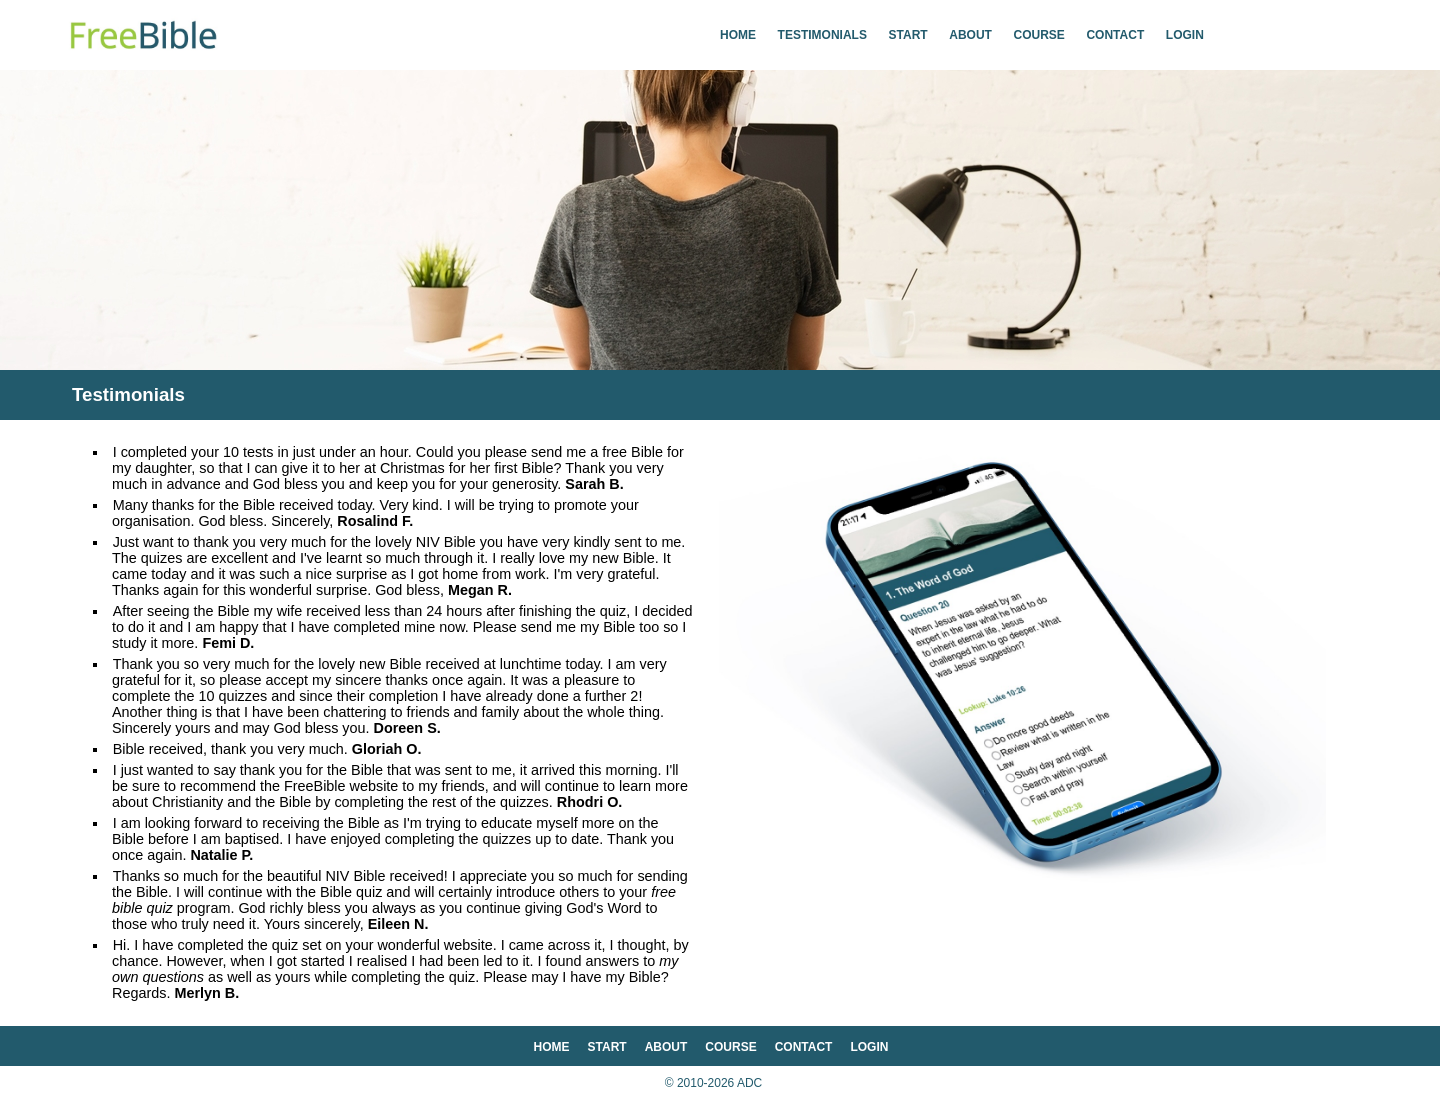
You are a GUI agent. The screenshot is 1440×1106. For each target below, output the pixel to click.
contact (1115, 35)
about (970, 35)
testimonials (822, 35)
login (1185, 35)
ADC (749, 1083)
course (1039, 35)
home (738, 35)
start (908, 35)
